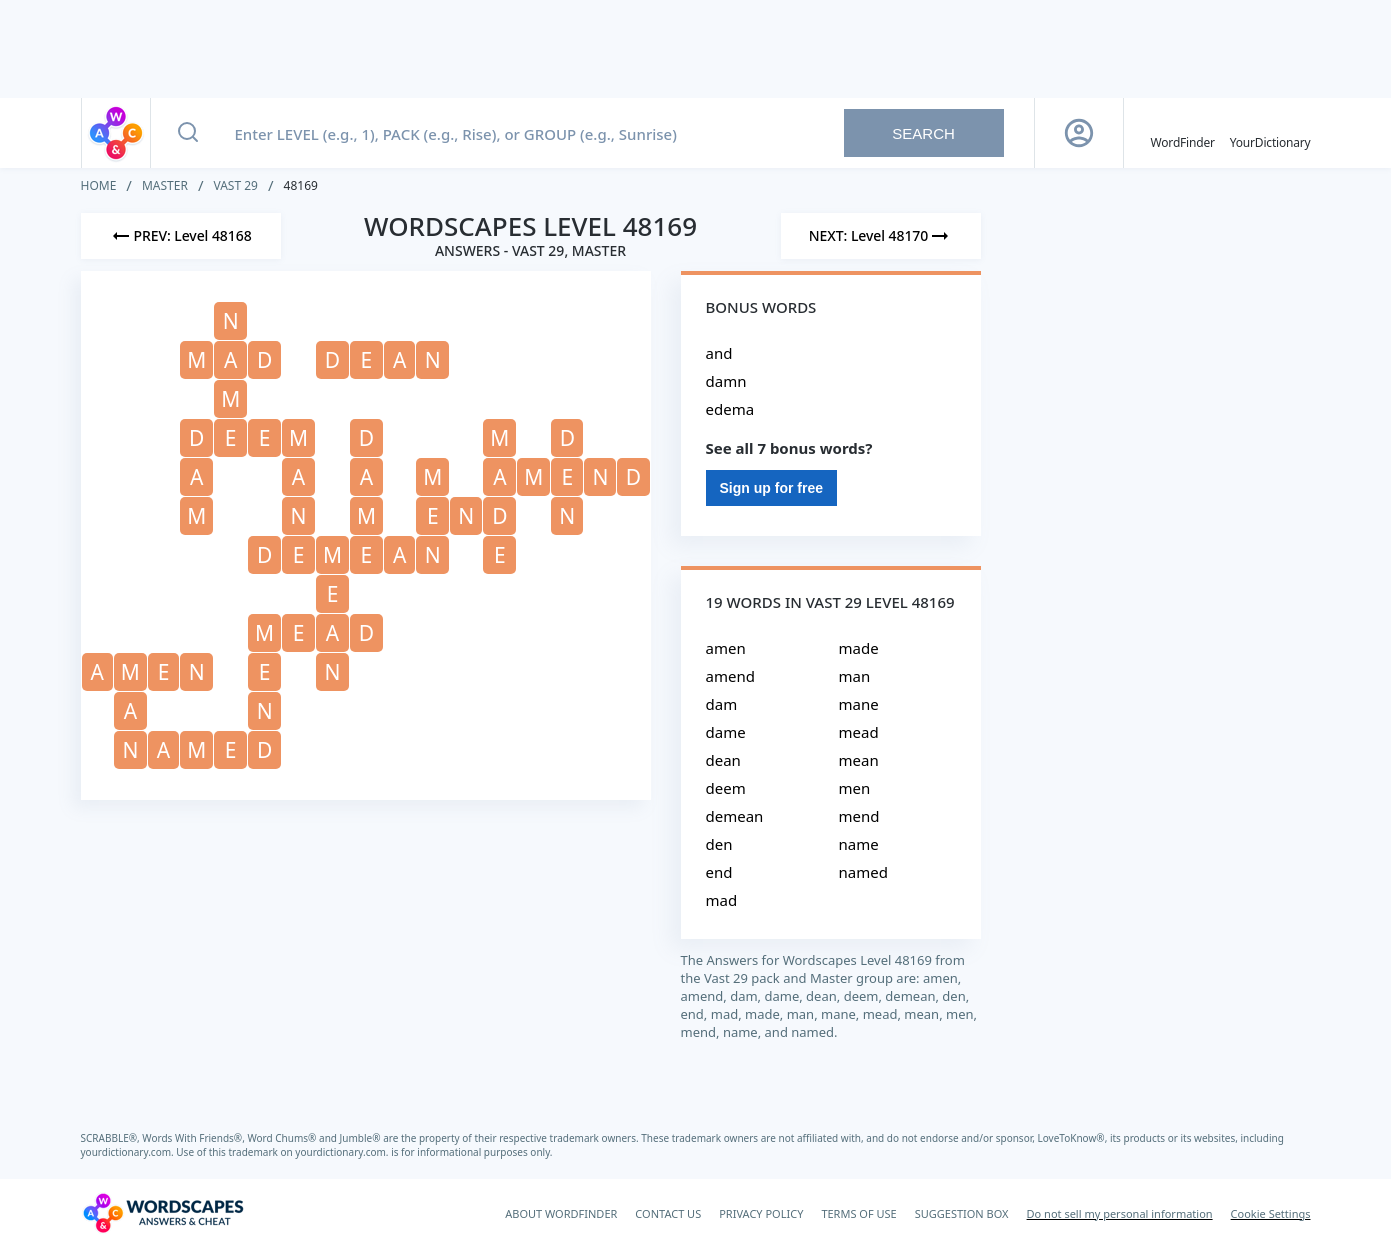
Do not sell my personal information (1120, 1213)
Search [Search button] (923, 133)
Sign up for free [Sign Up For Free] (771, 488)
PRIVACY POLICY (761, 1213)
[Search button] (188, 133)
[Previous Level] (181, 236)
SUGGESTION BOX (962, 1213)
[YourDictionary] (1270, 133)
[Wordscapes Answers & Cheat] (163, 1213)
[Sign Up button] (1079, 133)
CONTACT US (668, 1213)
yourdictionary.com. (129, 1152)
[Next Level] (881, 236)
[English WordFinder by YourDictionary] (1183, 133)
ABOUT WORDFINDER (561, 1213)
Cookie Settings (1271, 1213)
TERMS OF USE (858, 1213)
